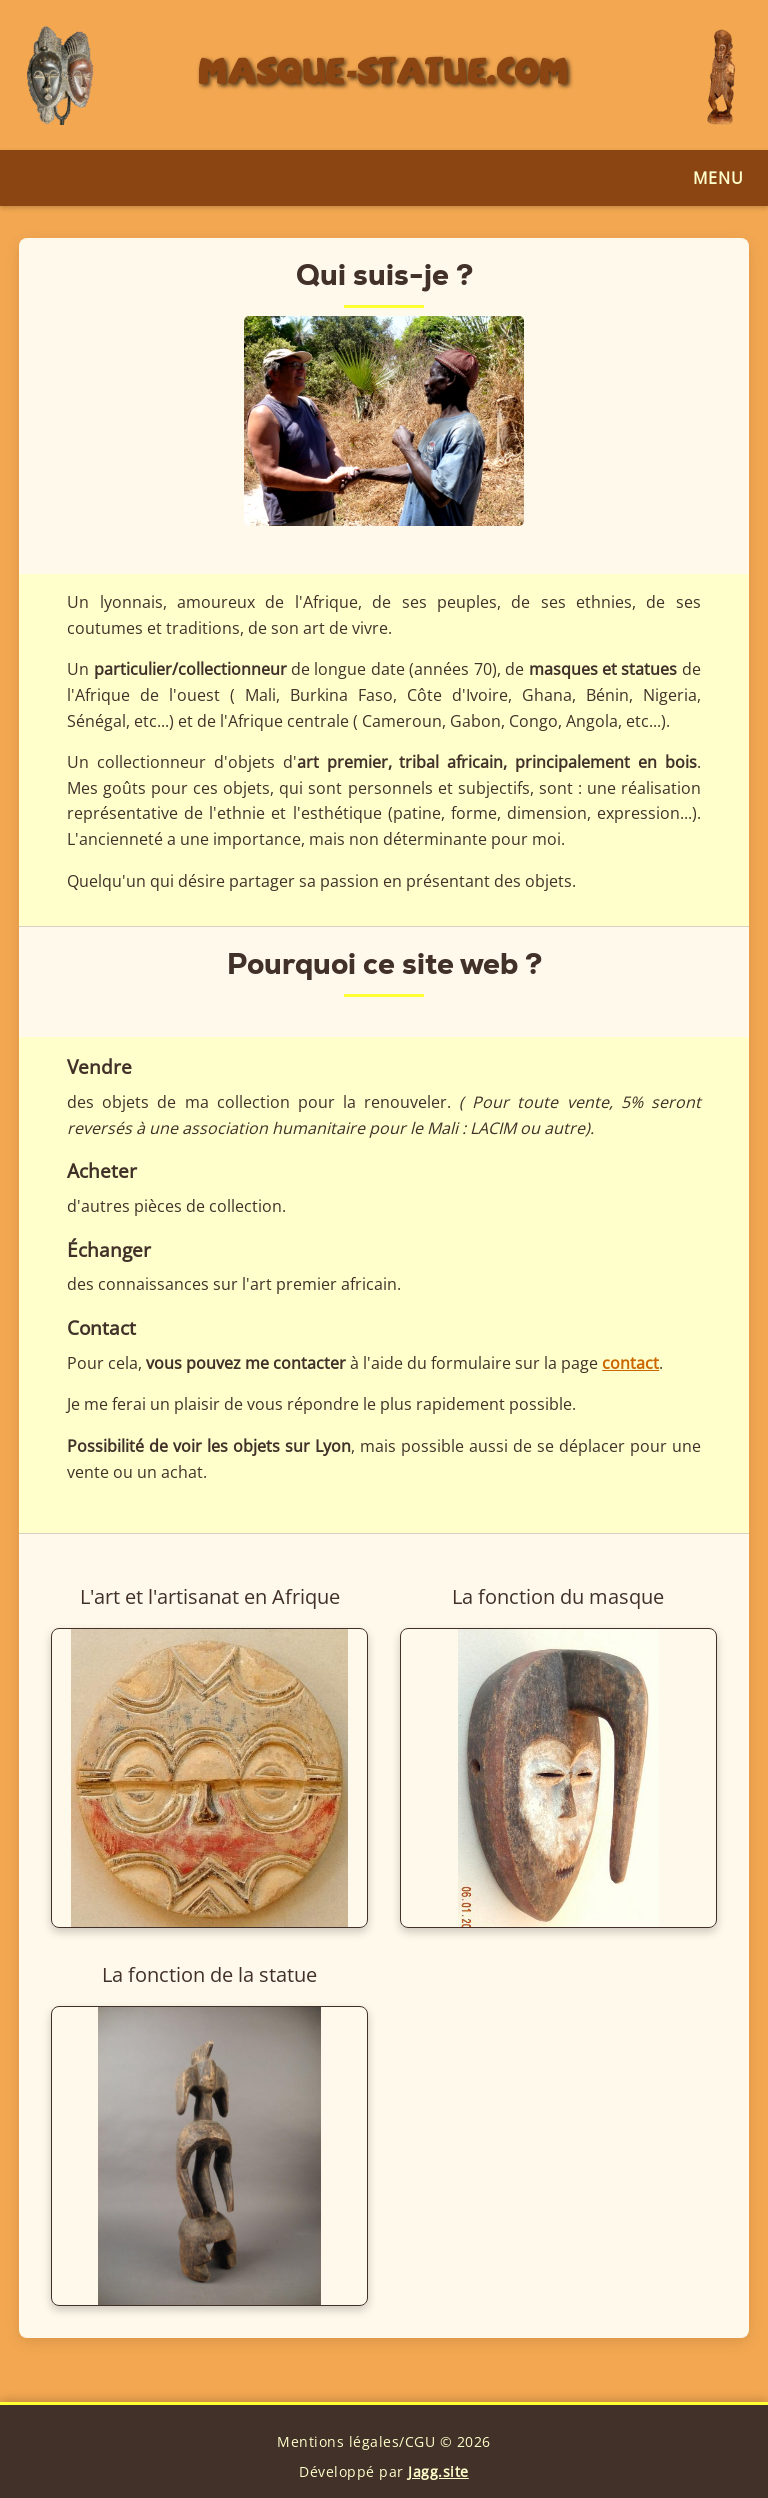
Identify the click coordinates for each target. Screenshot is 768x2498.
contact (630, 1363)
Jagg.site (438, 2471)
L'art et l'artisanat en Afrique (210, 1596)
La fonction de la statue (209, 1974)
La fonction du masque (558, 1596)
